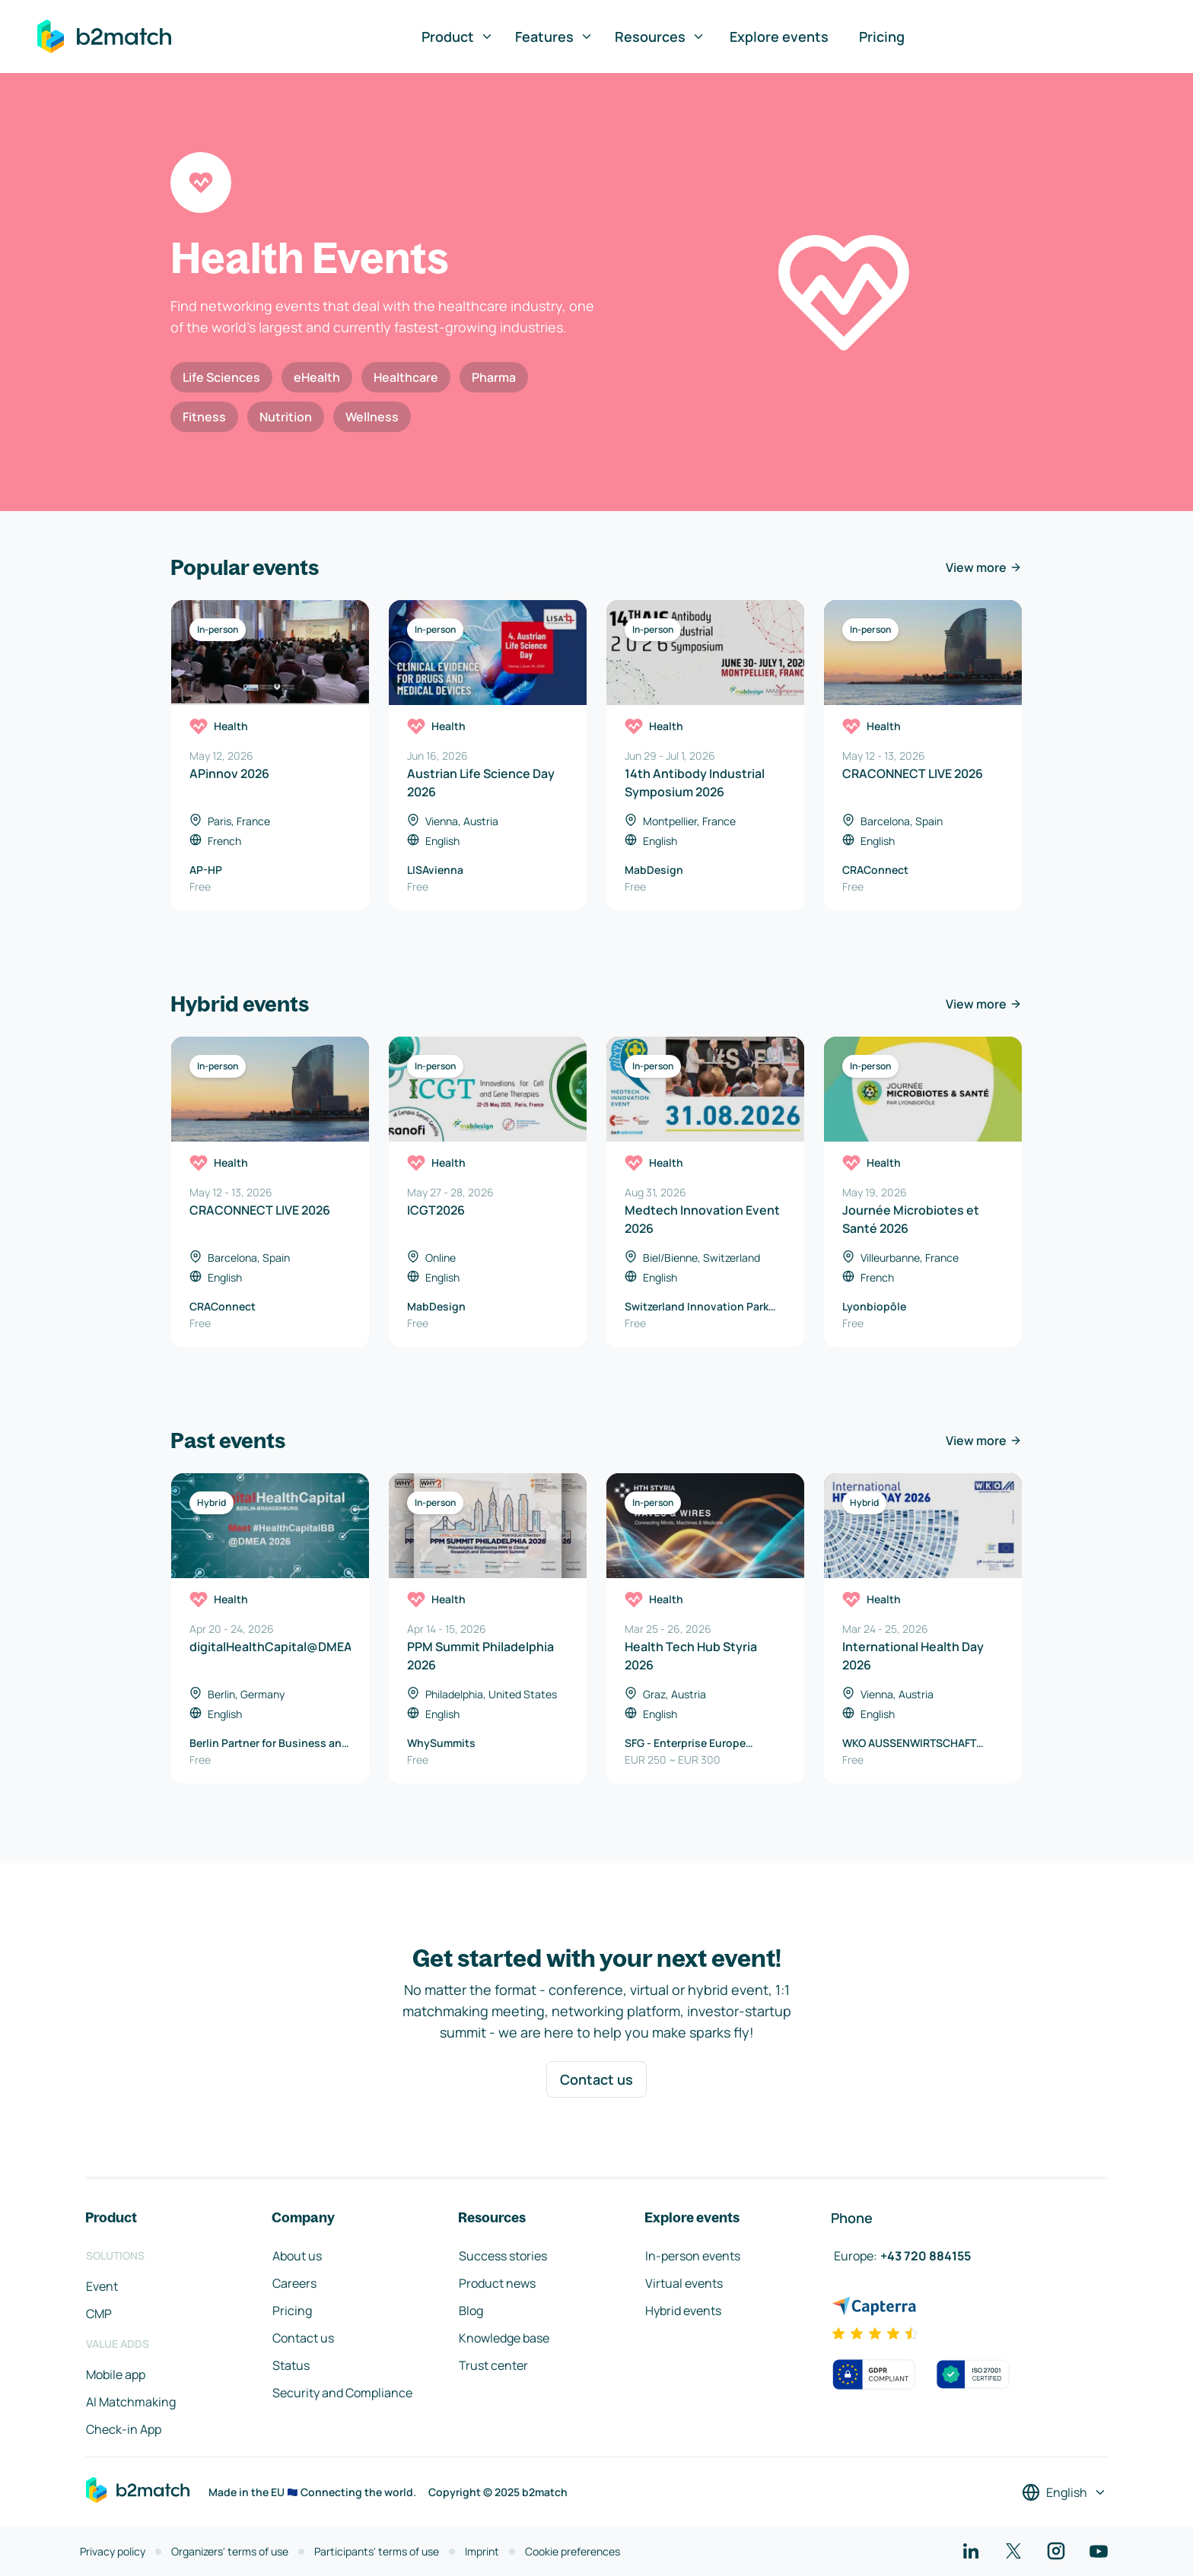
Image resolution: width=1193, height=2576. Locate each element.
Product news (497, 2283)
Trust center (493, 2365)
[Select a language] (1064, 2492)
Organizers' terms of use (229, 2551)
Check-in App (123, 2429)
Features (554, 36)
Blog (471, 2310)
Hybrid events (683, 2310)
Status (291, 2365)
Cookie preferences (572, 2551)
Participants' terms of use (376, 2551)
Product (458, 36)
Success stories (503, 2255)
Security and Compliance (342, 2392)
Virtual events (684, 2283)
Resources (660, 36)
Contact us (596, 2079)
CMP (99, 2313)
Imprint (482, 2551)
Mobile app (115, 2374)
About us (297, 2255)
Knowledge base (504, 2338)
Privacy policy (112, 2551)
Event (102, 2286)
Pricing (882, 36)
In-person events (692, 2255)
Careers (294, 2283)
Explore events (779, 36)
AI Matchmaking (131, 2401)
